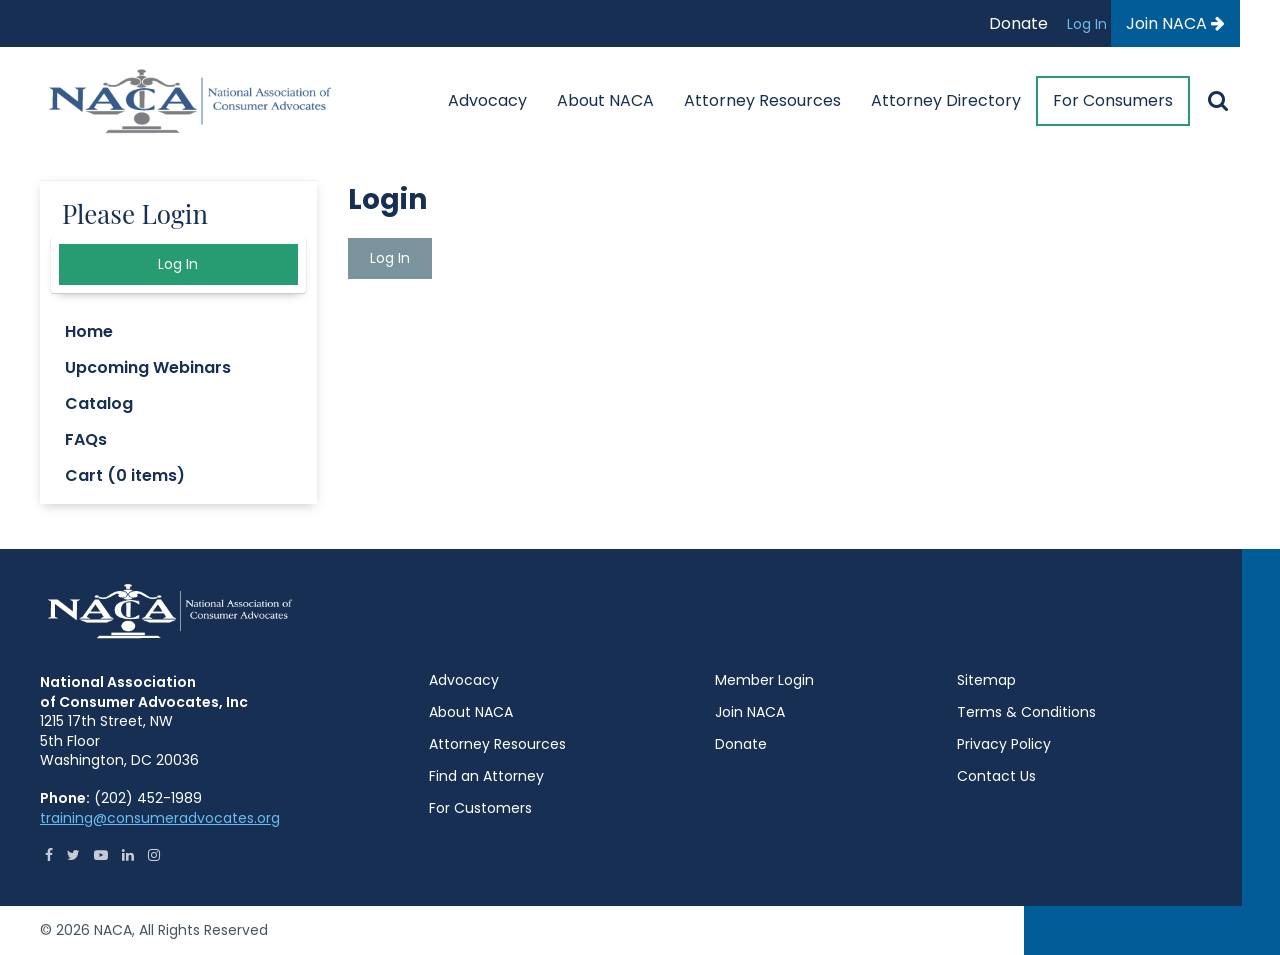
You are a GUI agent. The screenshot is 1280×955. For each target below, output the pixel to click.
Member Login (764, 680)
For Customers (480, 808)
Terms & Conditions (1026, 712)
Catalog (99, 403)
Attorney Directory (946, 100)
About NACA (605, 100)
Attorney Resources (762, 100)
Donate (1018, 23)
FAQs (86, 439)
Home (89, 331)
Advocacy (487, 100)
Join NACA (1175, 23)
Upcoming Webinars (148, 367)
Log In (1089, 24)
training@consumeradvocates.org (160, 818)
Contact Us (996, 776)
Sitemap (986, 680)
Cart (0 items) (125, 475)
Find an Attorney (486, 776)
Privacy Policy (1004, 744)
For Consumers (1113, 100)
